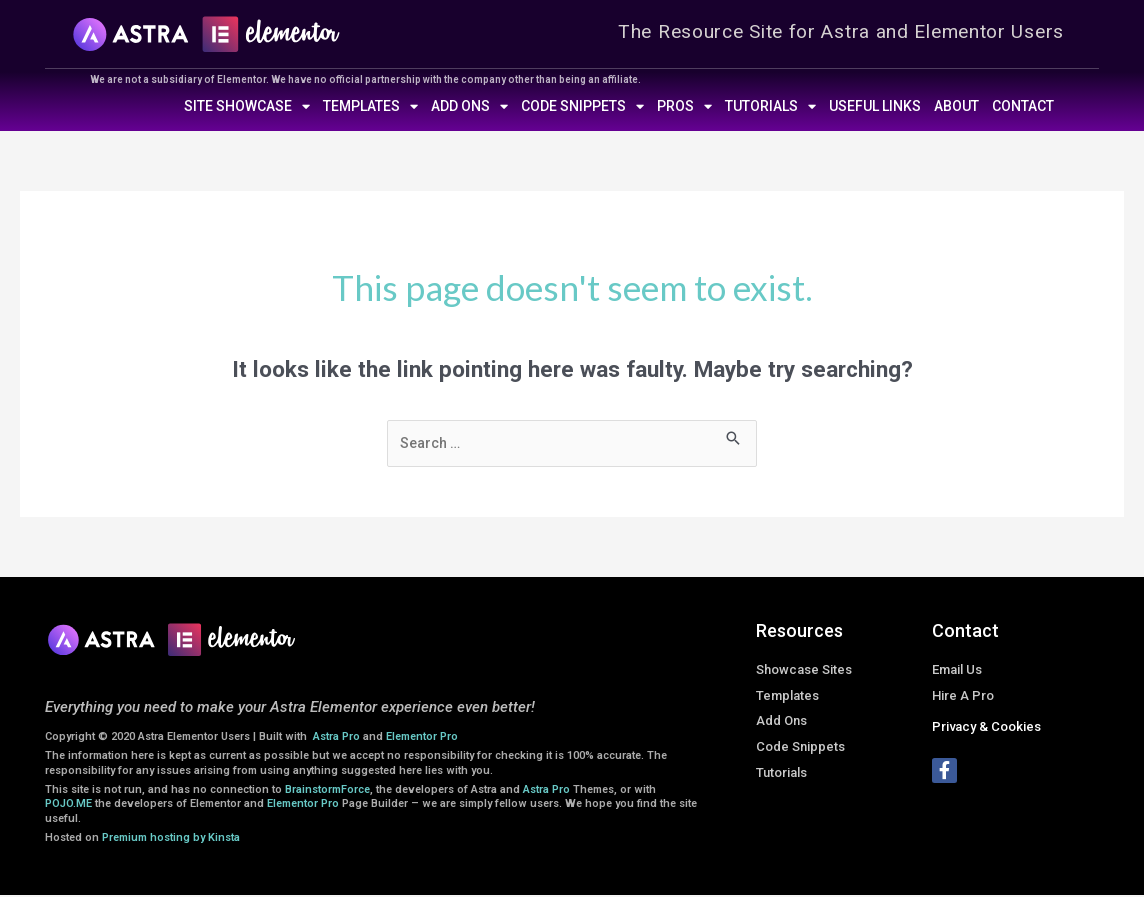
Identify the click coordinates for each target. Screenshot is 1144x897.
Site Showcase (247, 106)
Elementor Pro (422, 738)
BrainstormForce (327, 791)
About (956, 106)
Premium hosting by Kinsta (171, 839)
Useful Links (875, 106)
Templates (370, 106)
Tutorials (770, 106)
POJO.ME (68, 805)
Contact (1023, 106)
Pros (684, 106)
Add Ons (469, 106)
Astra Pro (338, 738)
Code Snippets (582, 106)
